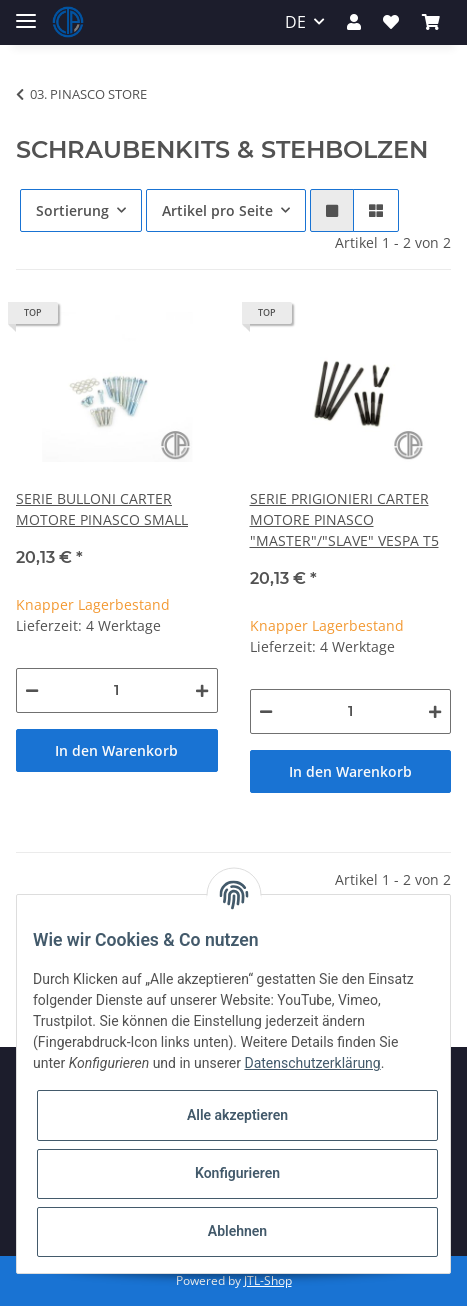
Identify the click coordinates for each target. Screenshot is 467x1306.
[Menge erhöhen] (202, 690)
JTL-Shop (268, 1280)
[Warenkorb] (431, 22)
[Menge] (117, 690)
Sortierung (72, 210)
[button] (354, 22)
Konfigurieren (237, 1173)
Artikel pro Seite (217, 210)
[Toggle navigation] (26, 12)
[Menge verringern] (32, 690)
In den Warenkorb (116, 750)
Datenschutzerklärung (312, 1063)
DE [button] (295, 22)
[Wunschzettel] (391, 22)
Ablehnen (237, 1231)
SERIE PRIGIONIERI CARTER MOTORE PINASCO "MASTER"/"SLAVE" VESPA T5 (344, 519)
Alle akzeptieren (237, 1115)
